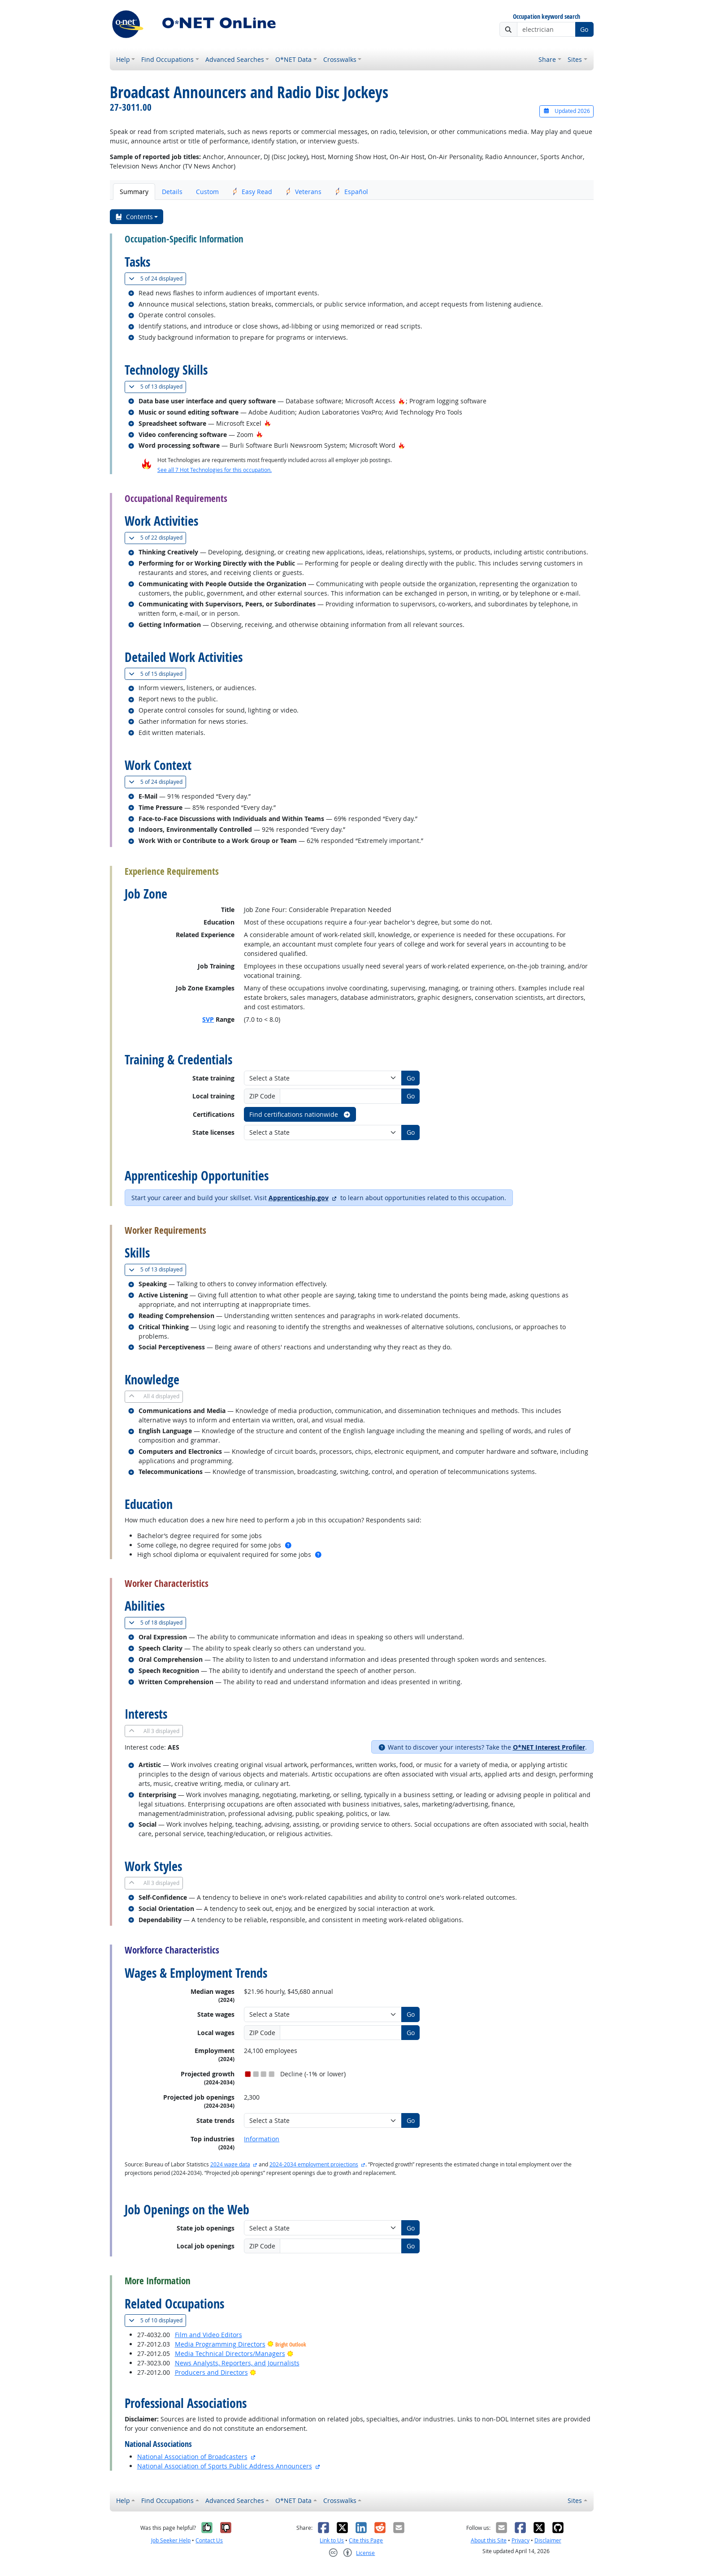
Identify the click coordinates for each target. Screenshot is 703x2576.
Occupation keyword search (546, 17)
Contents (134, 216)
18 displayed (157, 1622)
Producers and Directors (211, 2372)
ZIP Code (262, 1096)
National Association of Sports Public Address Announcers (224, 2466)
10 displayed (157, 2320)
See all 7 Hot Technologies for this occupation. (214, 470)
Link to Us (332, 2540)
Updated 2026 (566, 111)
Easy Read (252, 191)
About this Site (489, 2540)
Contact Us (209, 2540)
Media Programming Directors (220, 2344)
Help (123, 59)
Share (547, 59)
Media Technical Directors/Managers (230, 2353)
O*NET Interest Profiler (549, 1747)
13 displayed (157, 386)
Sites (575, 59)
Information (261, 2139)
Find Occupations (167, 59)
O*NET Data (293, 59)
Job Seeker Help (171, 2540)
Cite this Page (366, 2540)
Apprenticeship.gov (299, 1197)
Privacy (520, 2540)
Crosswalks (339, 59)
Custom (207, 191)
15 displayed (157, 674)
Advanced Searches (234, 59)
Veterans (303, 191)
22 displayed (157, 537)
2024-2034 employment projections (313, 2164)
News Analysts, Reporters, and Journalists (237, 2363)
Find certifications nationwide (300, 1114)
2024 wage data (230, 2164)
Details (172, 191)
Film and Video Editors (208, 2334)
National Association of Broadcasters (192, 2456)
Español (351, 191)
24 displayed (157, 278)
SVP (208, 1019)
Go (584, 29)
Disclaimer (547, 2540)
